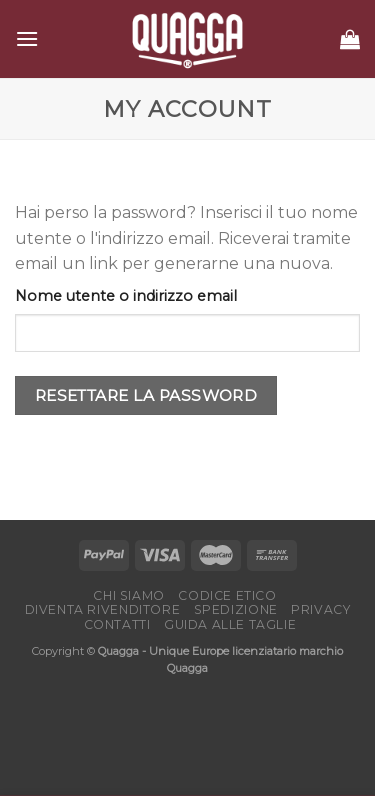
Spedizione (236, 609)
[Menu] (27, 38)
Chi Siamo (129, 595)
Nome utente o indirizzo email (126, 296)
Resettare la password (146, 395)
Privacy (320, 609)
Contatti (117, 624)
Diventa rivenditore (103, 609)
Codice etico (227, 595)
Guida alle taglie (230, 624)
